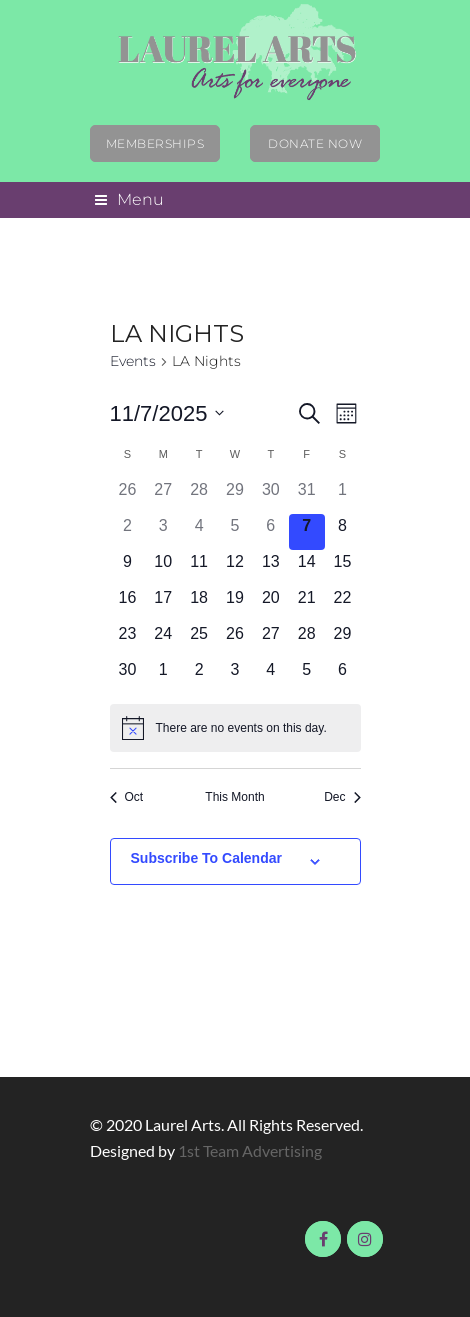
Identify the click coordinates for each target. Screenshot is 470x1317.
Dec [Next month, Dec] (342, 797)
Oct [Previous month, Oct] (127, 797)
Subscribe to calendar (206, 858)
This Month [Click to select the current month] (234, 797)
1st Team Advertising (250, 1150)
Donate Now (315, 143)
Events (133, 361)
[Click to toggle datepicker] (167, 413)
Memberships (155, 143)
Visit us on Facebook (323, 1239)
